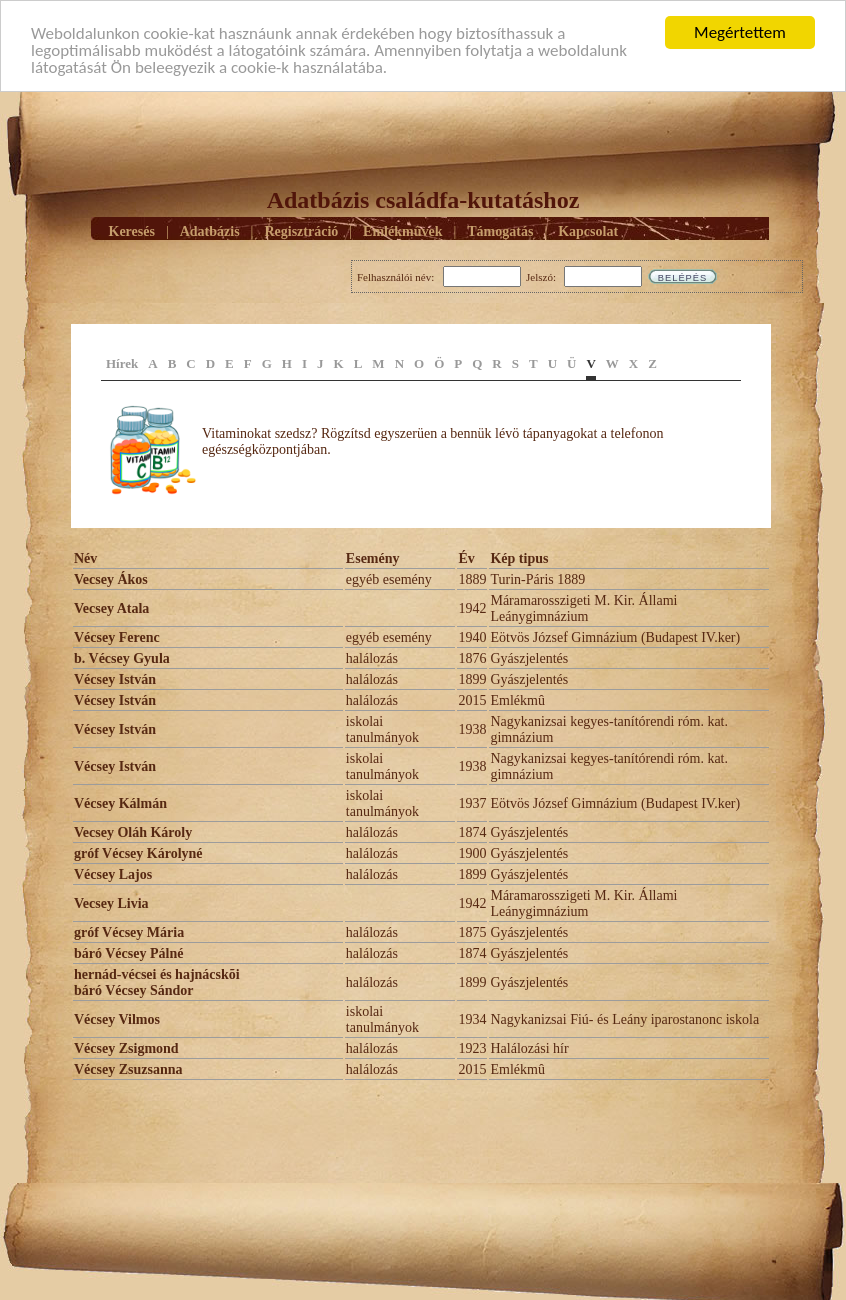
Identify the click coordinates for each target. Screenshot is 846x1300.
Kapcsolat (588, 230)
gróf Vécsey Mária (129, 932)
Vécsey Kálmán (120, 803)
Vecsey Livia (111, 903)
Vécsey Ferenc (117, 637)
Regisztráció (301, 230)
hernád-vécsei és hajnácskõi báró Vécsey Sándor (157, 982)
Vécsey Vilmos (117, 1019)
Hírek (122, 363)
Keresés (132, 230)
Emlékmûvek (402, 230)
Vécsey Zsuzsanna (128, 1069)
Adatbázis (210, 230)
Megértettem (740, 32)
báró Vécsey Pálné (128, 953)
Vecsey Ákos (111, 579)
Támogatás (500, 230)
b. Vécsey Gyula (122, 658)
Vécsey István (115, 679)
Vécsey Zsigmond (126, 1048)
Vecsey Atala (111, 608)
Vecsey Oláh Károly (133, 832)
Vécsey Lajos (113, 874)
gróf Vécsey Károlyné (138, 853)
